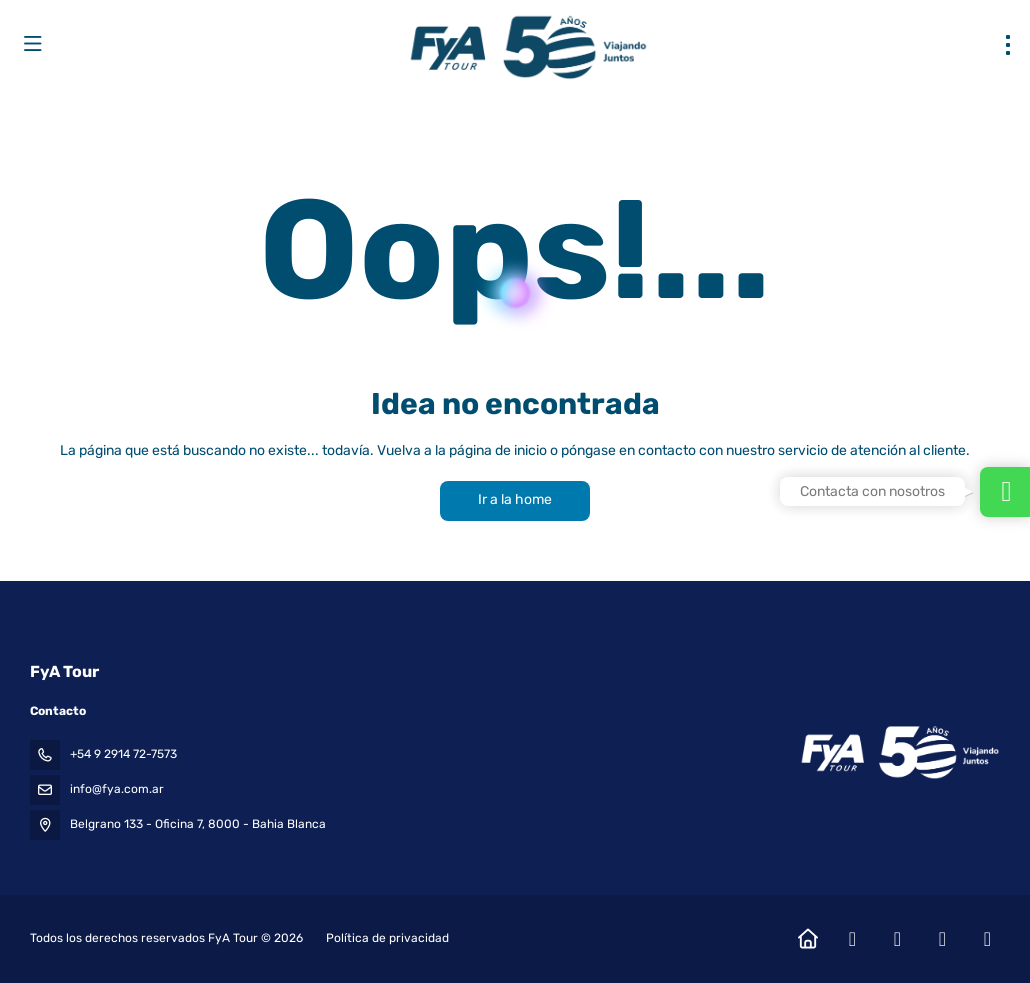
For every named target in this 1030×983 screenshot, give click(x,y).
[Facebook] (852, 939)
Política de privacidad (387, 938)
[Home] (807, 939)
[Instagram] (897, 939)
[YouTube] (942, 939)
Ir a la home (515, 499)
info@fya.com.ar (117, 789)
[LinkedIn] (987, 939)
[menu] (1008, 45)
